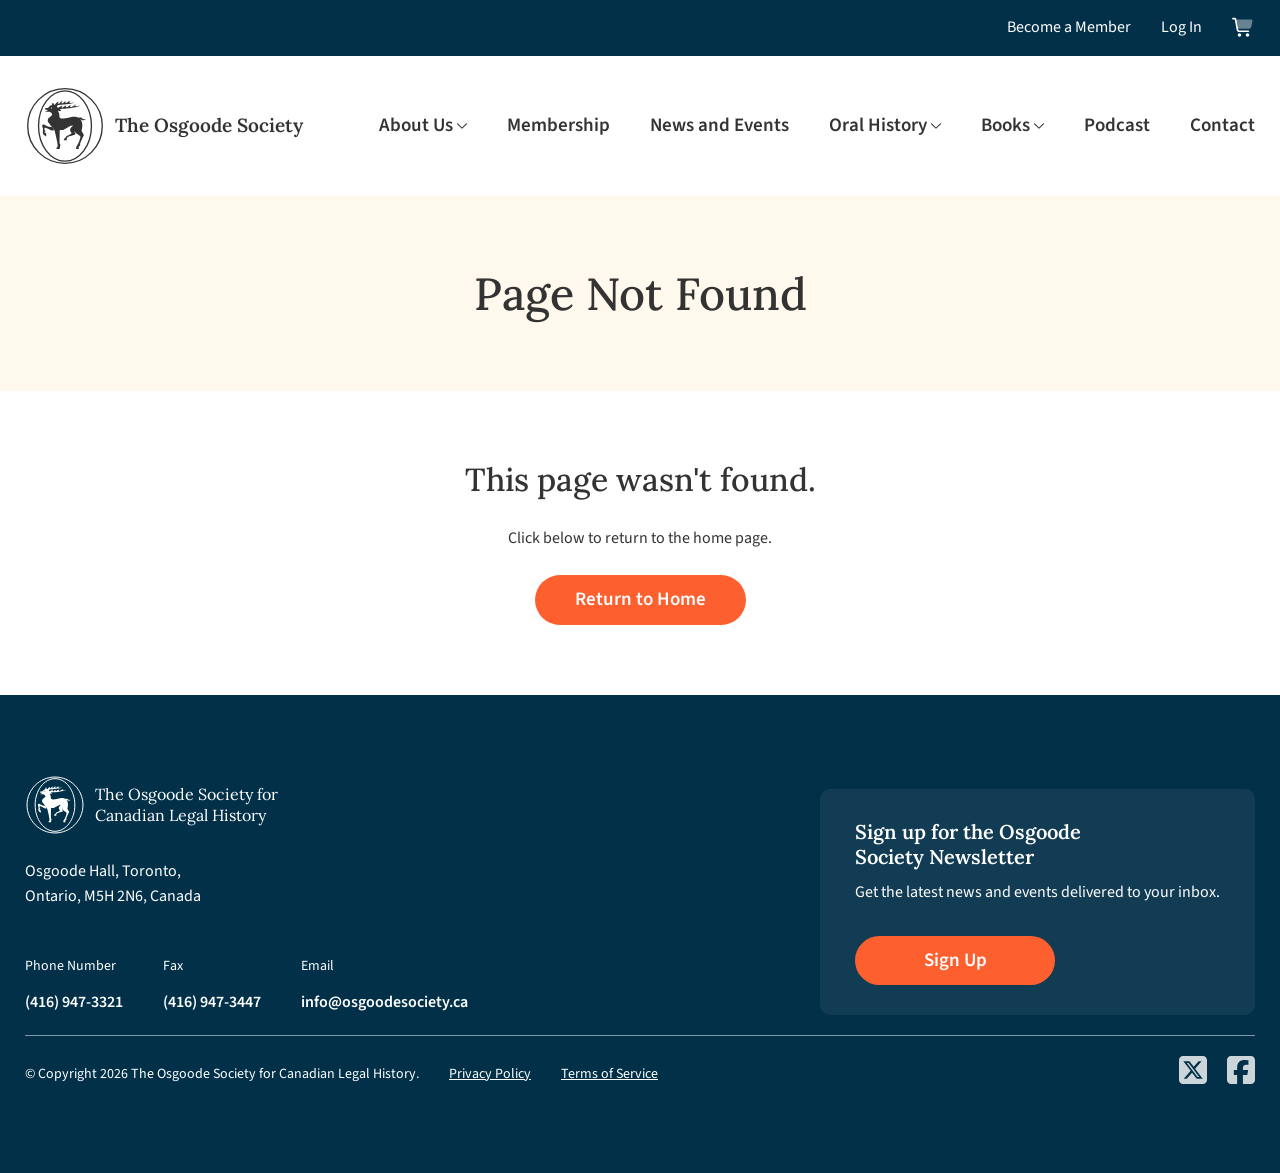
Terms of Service (609, 1074)
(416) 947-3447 (212, 1002)
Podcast (1117, 126)
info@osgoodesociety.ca (384, 1002)
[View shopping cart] (1243, 27)
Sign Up (955, 960)
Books (1005, 126)
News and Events (719, 126)
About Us (416, 126)
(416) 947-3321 (74, 1002)
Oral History (878, 126)
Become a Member (1069, 27)
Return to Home (640, 599)
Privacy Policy (490, 1074)
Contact (1222, 126)
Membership (558, 126)
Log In (1181, 27)
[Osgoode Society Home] (164, 126)
